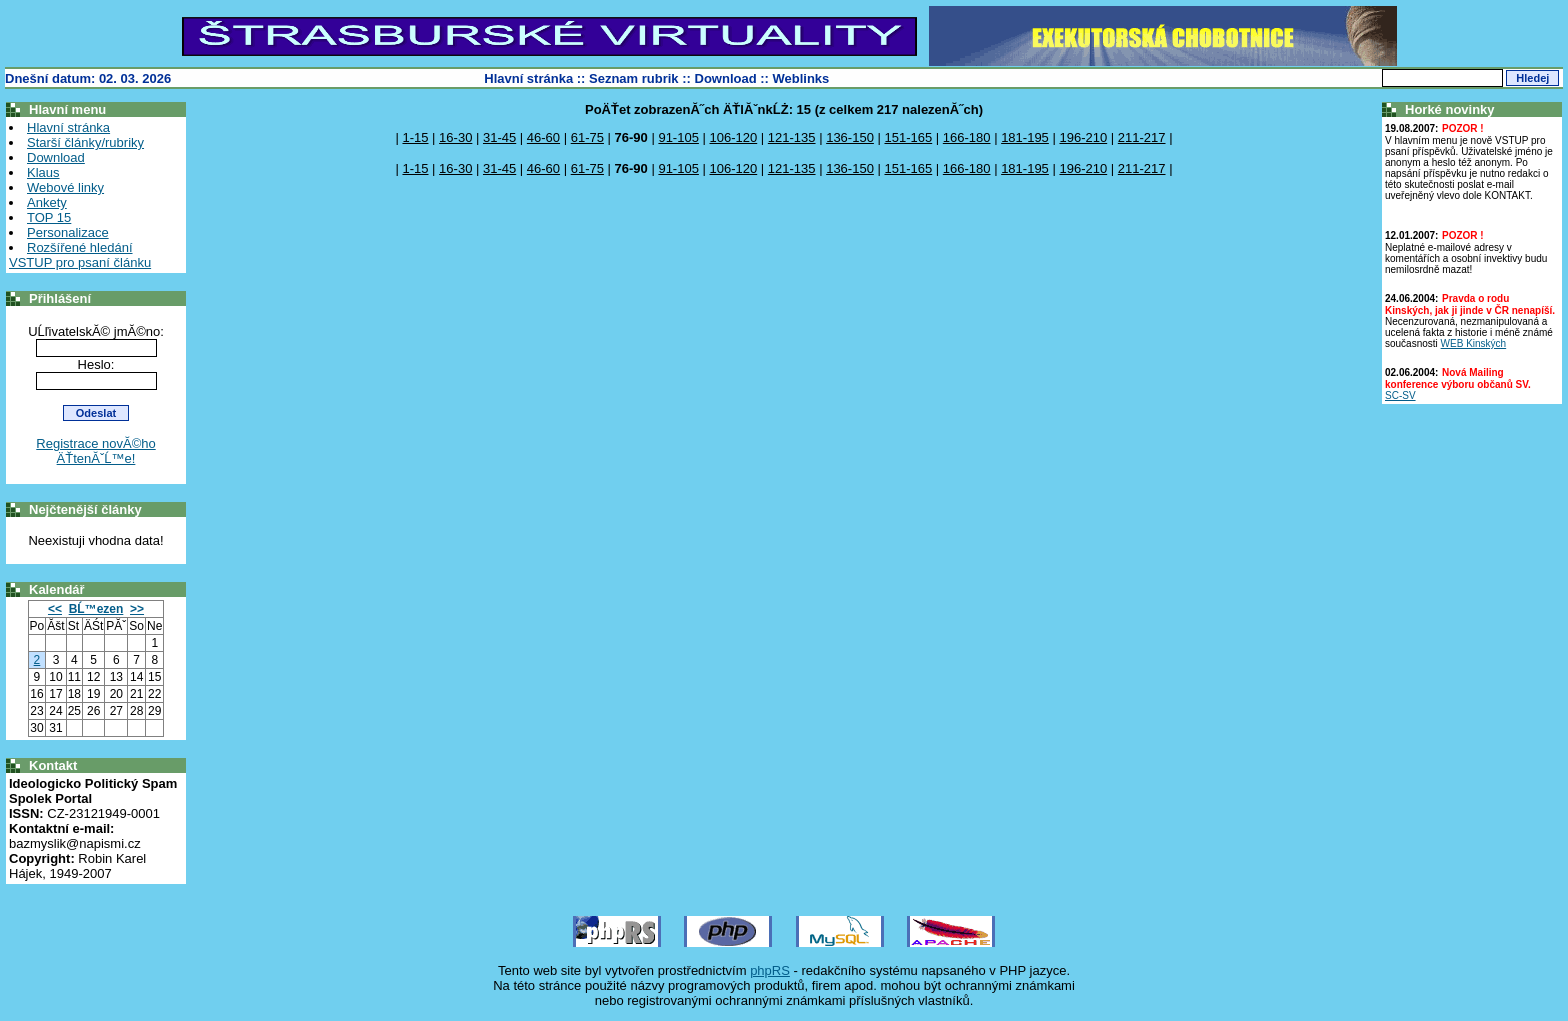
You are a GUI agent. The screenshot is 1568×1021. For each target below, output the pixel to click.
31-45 (499, 137)
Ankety (47, 202)
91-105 (678, 137)
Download (726, 78)
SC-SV (1400, 395)
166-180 (967, 137)
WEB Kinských (1474, 343)
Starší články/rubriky (85, 142)
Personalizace (68, 232)
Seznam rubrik (634, 78)
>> (137, 609)
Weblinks (801, 78)
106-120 (734, 137)
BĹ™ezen (96, 609)
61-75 (587, 137)
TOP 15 (49, 217)
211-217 (1142, 137)
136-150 (850, 137)
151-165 (908, 137)
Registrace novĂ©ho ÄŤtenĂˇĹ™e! (95, 451)
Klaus (43, 172)
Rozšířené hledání (80, 247)
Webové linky (65, 187)
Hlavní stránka (528, 78)
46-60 (543, 137)
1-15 (415, 137)
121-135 (792, 137)
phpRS (770, 970)
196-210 (1083, 137)
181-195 (1025, 137)
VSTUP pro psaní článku (80, 262)
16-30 (455, 137)
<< (55, 609)
